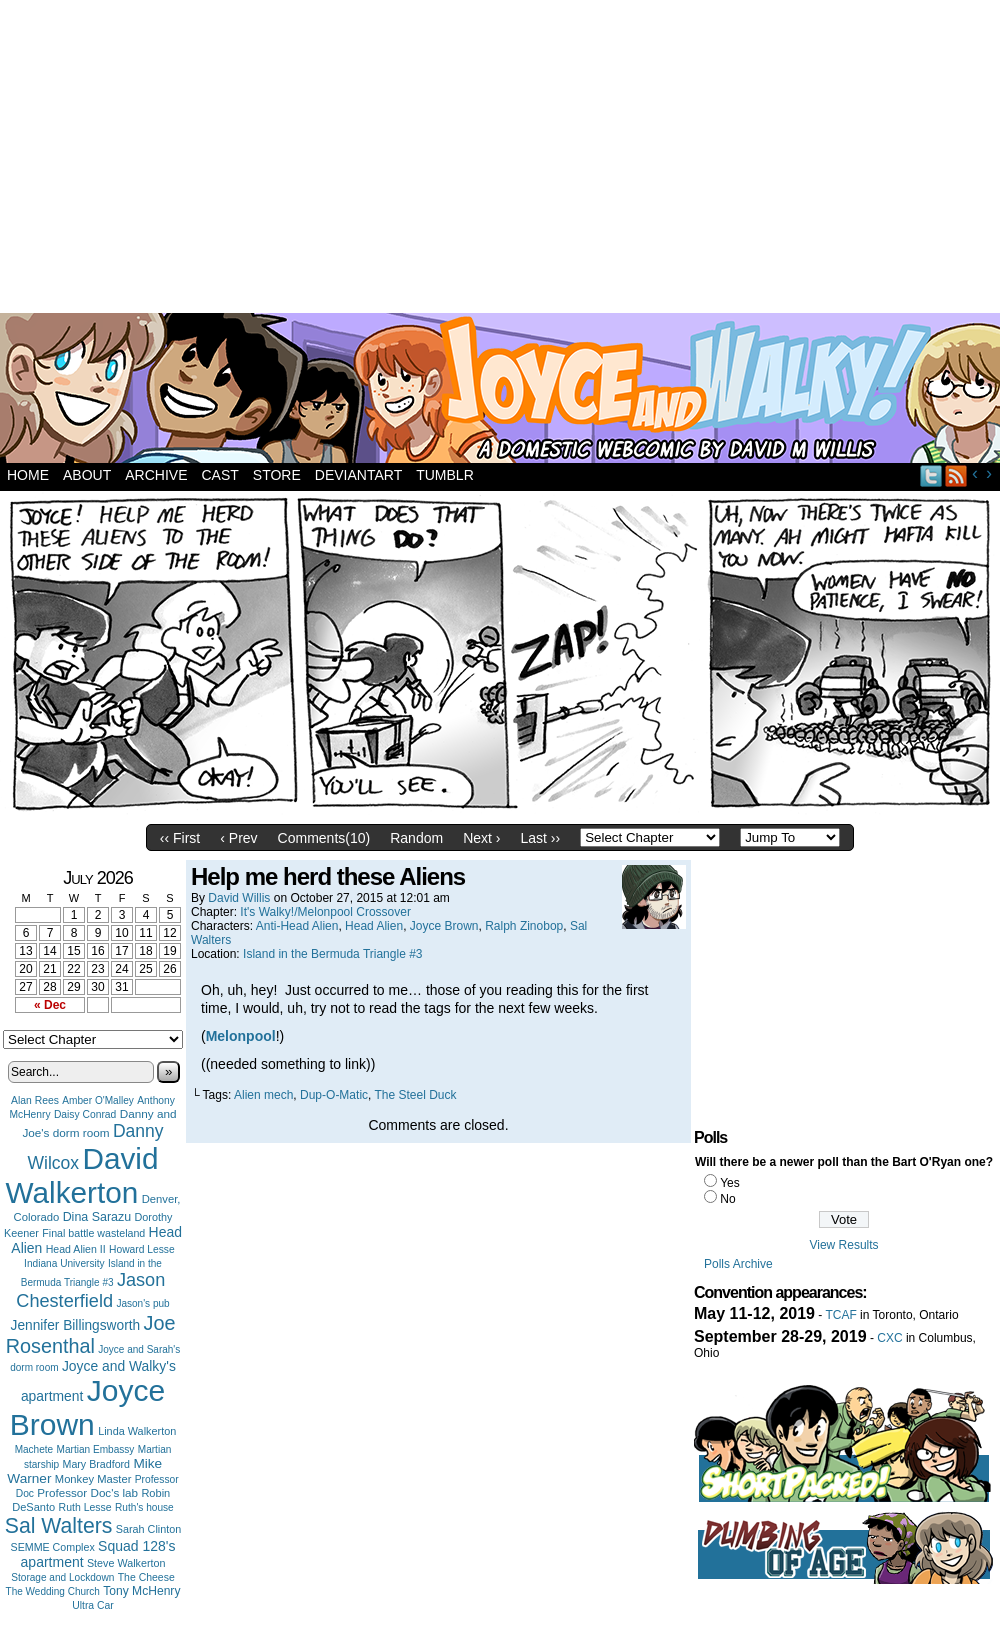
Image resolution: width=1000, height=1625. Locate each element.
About (87, 475)
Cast (219, 475)
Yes (730, 1183)
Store (277, 475)
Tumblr (445, 475)
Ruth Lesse (85, 1507)
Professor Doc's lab (87, 1492)
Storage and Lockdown (62, 1577)
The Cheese (146, 1577)
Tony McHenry (141, 1591)
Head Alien (374, 926)
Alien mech (263, 1095)
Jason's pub (142, 1303)
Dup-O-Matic (334, 1095)
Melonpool (241, 1036)
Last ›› (540, 838)
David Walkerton (82, 1175)
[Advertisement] (409, 160)
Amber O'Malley (98, 1100)
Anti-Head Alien (297, 926)
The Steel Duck (416, 1095)
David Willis (239, 898)
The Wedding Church (53, 1591)
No (727, 1199)
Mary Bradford (97, 1464)
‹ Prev (238, 838)
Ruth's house (144, 1507)
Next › (481, 838)
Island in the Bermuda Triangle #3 (332, 954)
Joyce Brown (87, 1407)
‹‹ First (180, 838)
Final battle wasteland (93, 1233)
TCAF (840, 1315)
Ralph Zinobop (524, 926)
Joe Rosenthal (91, 1334)
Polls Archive (738, 1264)
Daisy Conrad (85, 1114)
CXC (889, 1338)
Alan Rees (35, 1100)
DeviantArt (358, 475)
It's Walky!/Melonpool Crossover (325, 912)
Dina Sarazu (97, 1217)
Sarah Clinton (148, 1529)
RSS (956, 475)
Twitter (931, 475)
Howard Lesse (142, 1249)
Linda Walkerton (137, 1431)
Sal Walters (59, 1525)
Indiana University (64, 1263)
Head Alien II (76, 1249)
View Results (843, 1245)
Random (416, 838)
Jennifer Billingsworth (76, 1325)
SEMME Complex (53, 1547)
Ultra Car (93, 1605)
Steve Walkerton (126, 1563)
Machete (34, 1449)
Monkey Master (93, 1479)
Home (28, 475)
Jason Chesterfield (90, 1290)
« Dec (50, 1005)
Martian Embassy (96, 1449)
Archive (156, 475)
